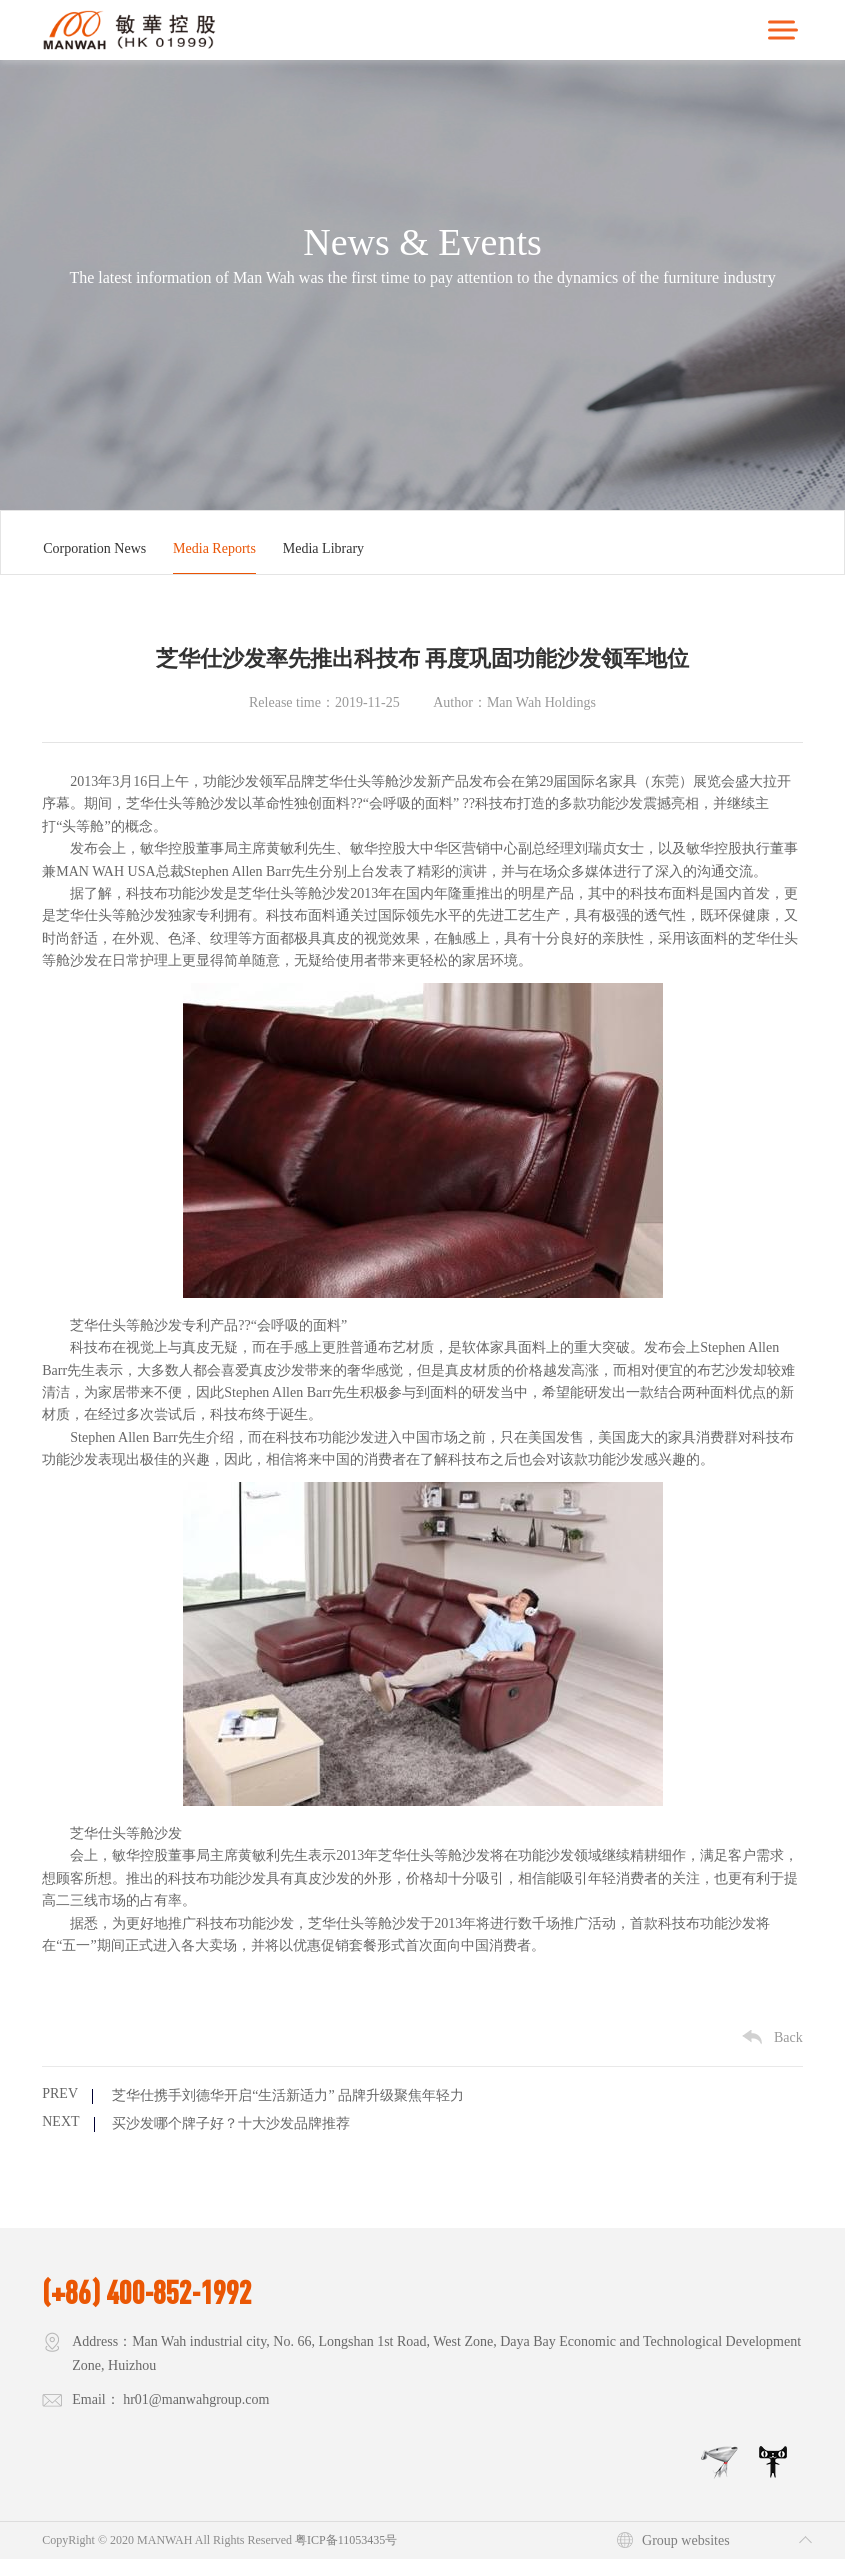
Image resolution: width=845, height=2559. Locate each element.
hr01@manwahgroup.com (196, 2399)
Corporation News (94, 548)
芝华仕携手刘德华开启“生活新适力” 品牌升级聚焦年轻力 (288, 2095)
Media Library (323, 548)
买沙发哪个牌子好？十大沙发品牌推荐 (231, 2123)
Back (788, 2037)
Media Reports (214, 548)
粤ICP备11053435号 (346, 2540)
